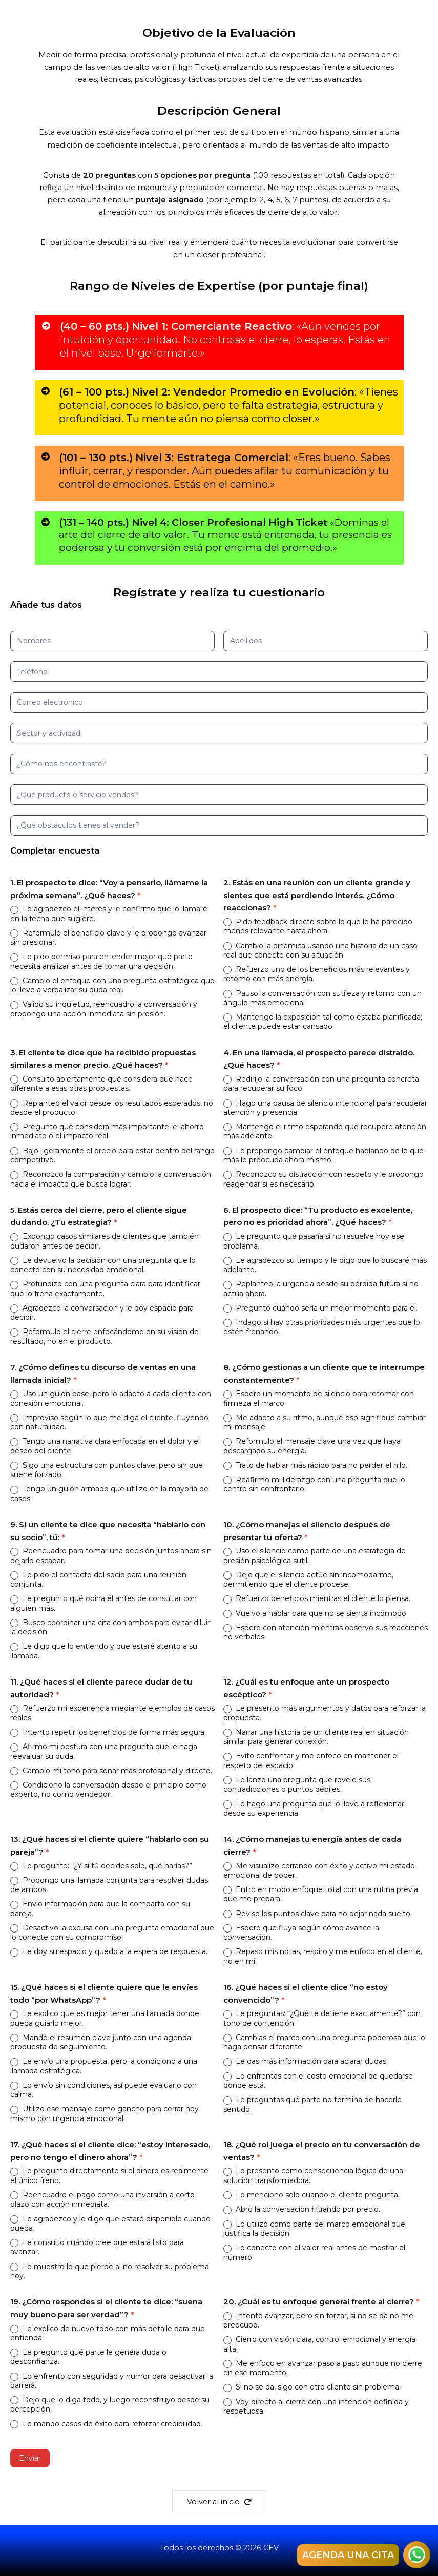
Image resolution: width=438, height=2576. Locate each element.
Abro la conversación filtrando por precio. (301, 2209)
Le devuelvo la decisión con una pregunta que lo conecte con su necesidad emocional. (103, 1265)
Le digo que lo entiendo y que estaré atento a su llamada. (103, 1651)
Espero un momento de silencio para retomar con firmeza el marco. (318, 1398)
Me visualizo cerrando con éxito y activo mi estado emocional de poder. (319, 1870)
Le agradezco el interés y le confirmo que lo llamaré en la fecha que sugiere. (108, 913)
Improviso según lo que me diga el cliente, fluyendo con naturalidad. (109, 1422)
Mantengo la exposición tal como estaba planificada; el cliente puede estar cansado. (322, 1021)
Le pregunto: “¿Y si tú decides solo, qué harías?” (101, 1866)
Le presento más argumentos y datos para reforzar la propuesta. (324, 1713)
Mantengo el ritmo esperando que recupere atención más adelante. (324, 1131)
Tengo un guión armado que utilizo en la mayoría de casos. (109, 1493)
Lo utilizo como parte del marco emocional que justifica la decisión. (314, 2228)
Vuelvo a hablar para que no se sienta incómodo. (315, 1613)
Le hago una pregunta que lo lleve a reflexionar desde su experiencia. (313, 1808)
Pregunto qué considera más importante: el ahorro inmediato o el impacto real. (107, 1131)
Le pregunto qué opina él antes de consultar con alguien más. (103, 1603)
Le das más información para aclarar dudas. (305, 2061)
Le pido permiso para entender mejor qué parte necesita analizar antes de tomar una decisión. (101, 961)
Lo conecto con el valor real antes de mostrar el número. (314, 2252)
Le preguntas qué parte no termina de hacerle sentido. (312, 2104)
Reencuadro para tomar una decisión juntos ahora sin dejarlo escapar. (111, 1555)
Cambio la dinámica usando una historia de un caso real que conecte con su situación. (320, 950)
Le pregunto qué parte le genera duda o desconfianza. (88, 2357)
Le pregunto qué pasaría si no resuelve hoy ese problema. (313, 1241)
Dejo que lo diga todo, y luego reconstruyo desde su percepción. (110, 2404)
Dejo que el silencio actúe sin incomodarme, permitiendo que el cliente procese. (308, 1579)
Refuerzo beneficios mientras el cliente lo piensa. (316, 1598)
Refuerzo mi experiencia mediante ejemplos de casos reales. (112, 1713)
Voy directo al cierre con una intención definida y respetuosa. (316, 2406)
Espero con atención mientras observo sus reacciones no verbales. (325, 1632)
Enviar (30, 2458)
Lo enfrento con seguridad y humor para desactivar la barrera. (111, 2381)
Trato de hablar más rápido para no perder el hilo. (315, 1465)
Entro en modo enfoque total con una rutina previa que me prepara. (320, 1894)
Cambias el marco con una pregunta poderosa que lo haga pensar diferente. (324, 2042)
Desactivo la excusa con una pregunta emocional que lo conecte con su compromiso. (112, 1932)
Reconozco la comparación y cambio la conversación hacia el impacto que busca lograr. (110, 1179)
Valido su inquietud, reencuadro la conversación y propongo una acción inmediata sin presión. (103, 1009)
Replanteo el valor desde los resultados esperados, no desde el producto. (111, 1107)
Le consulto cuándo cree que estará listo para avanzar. (97, 2247)
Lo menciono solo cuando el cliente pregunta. (311, 2194)
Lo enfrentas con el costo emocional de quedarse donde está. (318, 2080)
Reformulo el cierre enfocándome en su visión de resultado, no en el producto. (104, 1336)
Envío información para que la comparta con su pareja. (100, 1908)
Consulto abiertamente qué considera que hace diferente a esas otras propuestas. (101, 1083)
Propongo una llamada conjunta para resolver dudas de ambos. (109, 1885)
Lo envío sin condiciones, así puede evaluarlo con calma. (103, 2090)
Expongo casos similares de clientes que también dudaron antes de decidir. (104, 1241)
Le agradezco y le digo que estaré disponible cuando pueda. (110, 2223)
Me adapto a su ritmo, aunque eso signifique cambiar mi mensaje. (324, 1422)
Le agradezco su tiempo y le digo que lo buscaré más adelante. (325, 1265)
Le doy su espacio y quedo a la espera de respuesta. (108, 1951)
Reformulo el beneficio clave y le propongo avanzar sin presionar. (108, 937)
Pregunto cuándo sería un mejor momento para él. (320, 1308)
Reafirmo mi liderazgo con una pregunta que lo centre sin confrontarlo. (314, 1484)
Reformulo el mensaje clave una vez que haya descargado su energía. (312, 1446)
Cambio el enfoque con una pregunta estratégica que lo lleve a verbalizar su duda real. (112, 985)
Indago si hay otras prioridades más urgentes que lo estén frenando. (321, 1327)
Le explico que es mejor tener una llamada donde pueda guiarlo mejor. (104, 2018)
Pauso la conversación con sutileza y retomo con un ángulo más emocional (322, 998)
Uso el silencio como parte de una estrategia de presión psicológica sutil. (314, 1555)
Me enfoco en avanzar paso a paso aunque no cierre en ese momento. (322, 2368)
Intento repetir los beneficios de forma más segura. (108, 1732)
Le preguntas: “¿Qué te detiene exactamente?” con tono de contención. (322, 2018)
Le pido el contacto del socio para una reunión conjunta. (98, 1579)
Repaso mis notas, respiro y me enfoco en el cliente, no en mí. (322, 1956)
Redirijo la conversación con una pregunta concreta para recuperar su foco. (321, 1083)
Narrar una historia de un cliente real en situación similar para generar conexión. (316, 1737)
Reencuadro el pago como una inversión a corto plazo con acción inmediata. (102, 2199)
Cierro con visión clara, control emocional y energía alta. (319, 2344)
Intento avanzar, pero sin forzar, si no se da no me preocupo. (318, 2320)
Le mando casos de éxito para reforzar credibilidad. (106, 2423)
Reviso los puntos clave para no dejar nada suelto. (317, 1913)
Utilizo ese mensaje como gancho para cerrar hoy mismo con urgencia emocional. (104, 2113)
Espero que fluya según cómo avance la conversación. (301, 1932)
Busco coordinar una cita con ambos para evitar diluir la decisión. (110, 1627)
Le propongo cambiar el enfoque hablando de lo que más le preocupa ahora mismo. (323, 1155)
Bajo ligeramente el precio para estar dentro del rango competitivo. (112, 1155)
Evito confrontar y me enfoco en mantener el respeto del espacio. (311, 1760)
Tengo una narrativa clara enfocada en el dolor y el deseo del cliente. (105, 1446)
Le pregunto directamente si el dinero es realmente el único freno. (109, 2175)
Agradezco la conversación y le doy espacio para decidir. (102, 1312)
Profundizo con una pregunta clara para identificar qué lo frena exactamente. (105, 1288)
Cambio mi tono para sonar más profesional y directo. (111, 1770)
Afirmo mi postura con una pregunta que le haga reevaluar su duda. (103, 1751)
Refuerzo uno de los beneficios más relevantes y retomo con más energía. (316, 974)
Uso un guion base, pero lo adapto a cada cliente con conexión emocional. (110, 1398)
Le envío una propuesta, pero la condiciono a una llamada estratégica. (103, 2065)
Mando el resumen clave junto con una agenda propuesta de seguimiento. (100, 2042)
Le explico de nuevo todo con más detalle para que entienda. (107, 2333)
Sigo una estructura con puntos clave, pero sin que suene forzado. (106, 1470)
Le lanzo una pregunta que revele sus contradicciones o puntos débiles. (296, 1784)
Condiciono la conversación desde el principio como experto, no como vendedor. (108, 1789)
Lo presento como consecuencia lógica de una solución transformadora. (313, 2175)
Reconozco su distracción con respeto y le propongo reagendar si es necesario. (323, 1179)
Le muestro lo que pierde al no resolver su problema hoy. (109, 2271)
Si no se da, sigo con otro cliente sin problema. (312, 2387)
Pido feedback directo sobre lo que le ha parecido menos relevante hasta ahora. (317, 926)
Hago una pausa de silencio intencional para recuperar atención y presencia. (325, 1107)
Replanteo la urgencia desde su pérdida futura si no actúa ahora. (321, 1288)
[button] (219, 2501)
